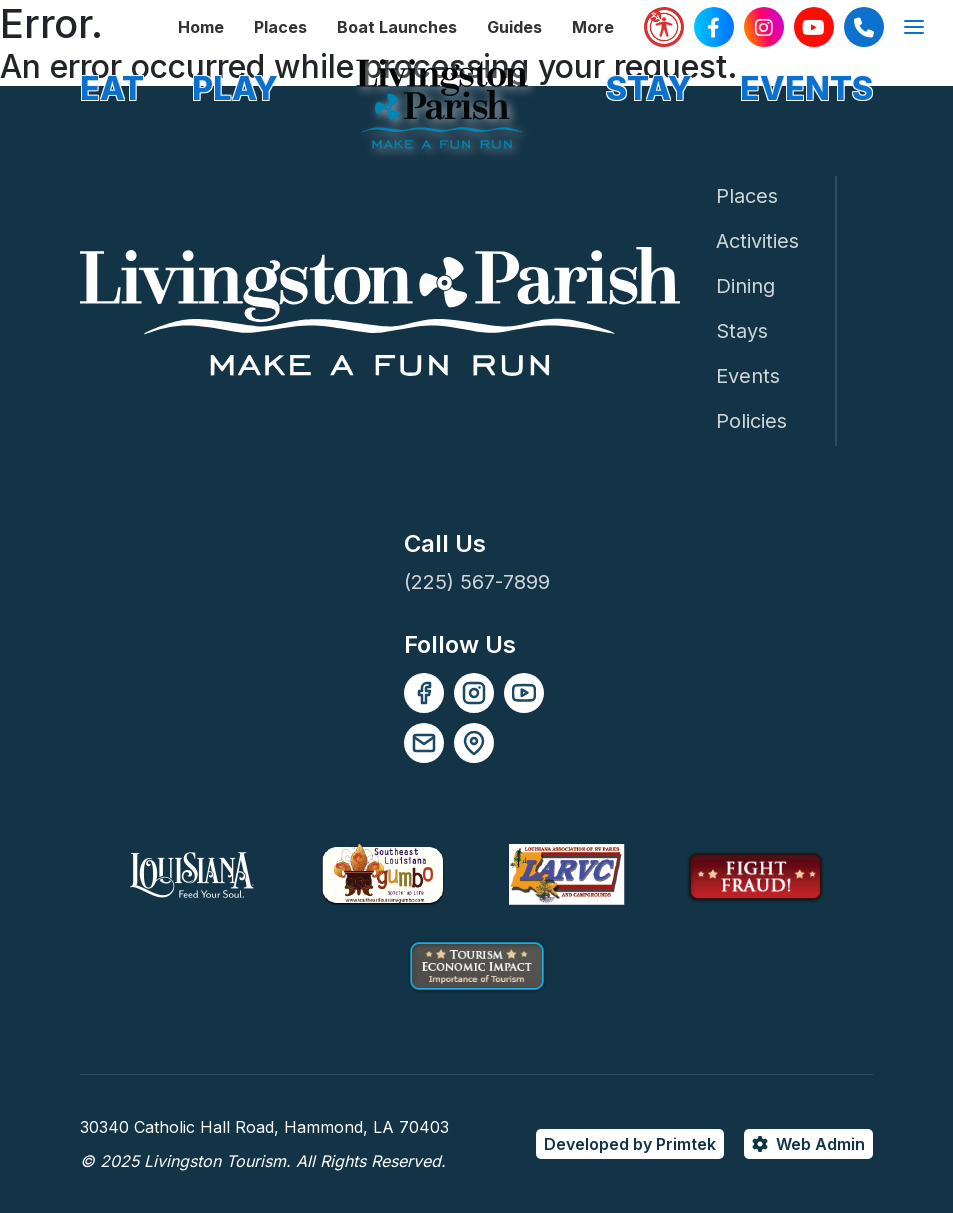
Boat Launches (397, 27)
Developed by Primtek (630, 1144)
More (593, 27)
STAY (649, 88)
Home (201, 27)
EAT (112, 88)
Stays (742, 331)
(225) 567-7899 (477, 582)
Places (280, 27)
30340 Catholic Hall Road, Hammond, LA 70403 (264, 1127)
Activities (757, 241)
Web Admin (820, 1144)
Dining (745, 286)
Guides (514, 27)
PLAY (235, 88)
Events (748, 376)
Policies (751, 421)
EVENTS (806, 88)
